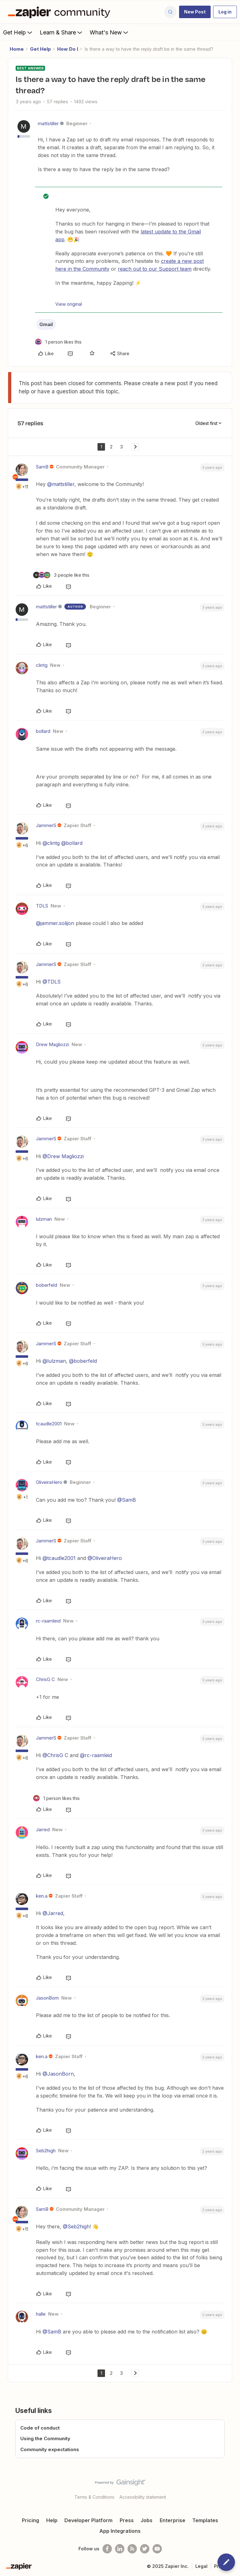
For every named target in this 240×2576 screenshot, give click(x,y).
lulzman (44, 1219)
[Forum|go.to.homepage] (60, 12)
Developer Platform (88, 2520)
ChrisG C (45, 1679)
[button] (195, 12)
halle (41, 2314)
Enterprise (172, 2520)
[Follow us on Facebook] (107, 2548)
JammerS (46, 825)
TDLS (42, 906)
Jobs (146, 2520)
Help (52, 2520)
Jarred (43, 1829)
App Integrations (120, 2531)
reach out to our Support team (155, 269)
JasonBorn (47, 1998)
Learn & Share (61, 32)
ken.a (42, 1896)
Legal (201, 2566)
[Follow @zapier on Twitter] (144, 2548)
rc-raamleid (48, 1621)
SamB (42, 467)
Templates (205, 2520)
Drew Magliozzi (52, 1044)
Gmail (46, 324)
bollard (43, 731)
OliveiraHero (49, 1482)
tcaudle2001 (49, 1424)
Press (127, 2520)
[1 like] (58, 342)
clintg (42, 665)
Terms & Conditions (94, 2497)
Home (17, 49)
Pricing (30, 2520)
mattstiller (48, 123)
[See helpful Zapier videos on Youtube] (157, 2548)
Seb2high (46, 2151)
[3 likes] (61, 575)
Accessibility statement (142, 2497)
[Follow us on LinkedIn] (119, 2548)
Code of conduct (40, 2428)
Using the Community (45, 2438)
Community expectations (49, 2449)
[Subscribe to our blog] (132, 2548)
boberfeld (46, 1285)
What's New (109, 32)
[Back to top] (232, 2487)
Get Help (18, 32)
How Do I (67, 49)
